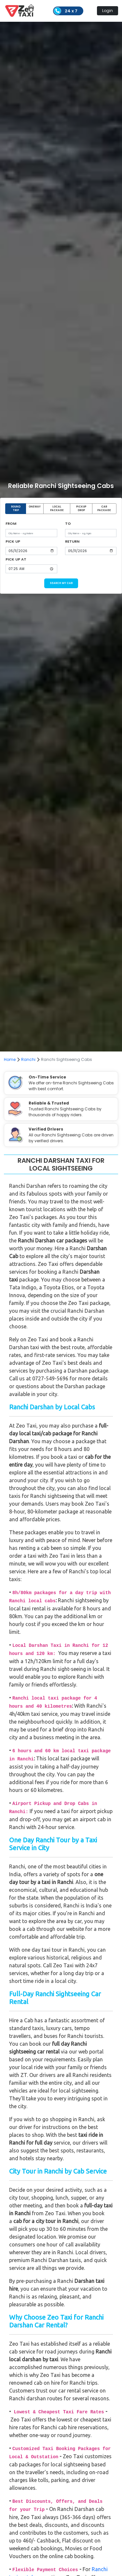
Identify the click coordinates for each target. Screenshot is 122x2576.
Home (10, 1059)
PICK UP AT (16, 559)
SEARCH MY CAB (61, 583)
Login (107, 10)
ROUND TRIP (15, 508)
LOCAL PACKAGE (57, 508)
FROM (11, 523)
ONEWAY (35, 506)
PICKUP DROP (81, 508)
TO (68, 523)
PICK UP (13, 541)
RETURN (72, 541)
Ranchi (28, 1059)
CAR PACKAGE (104, 508)
